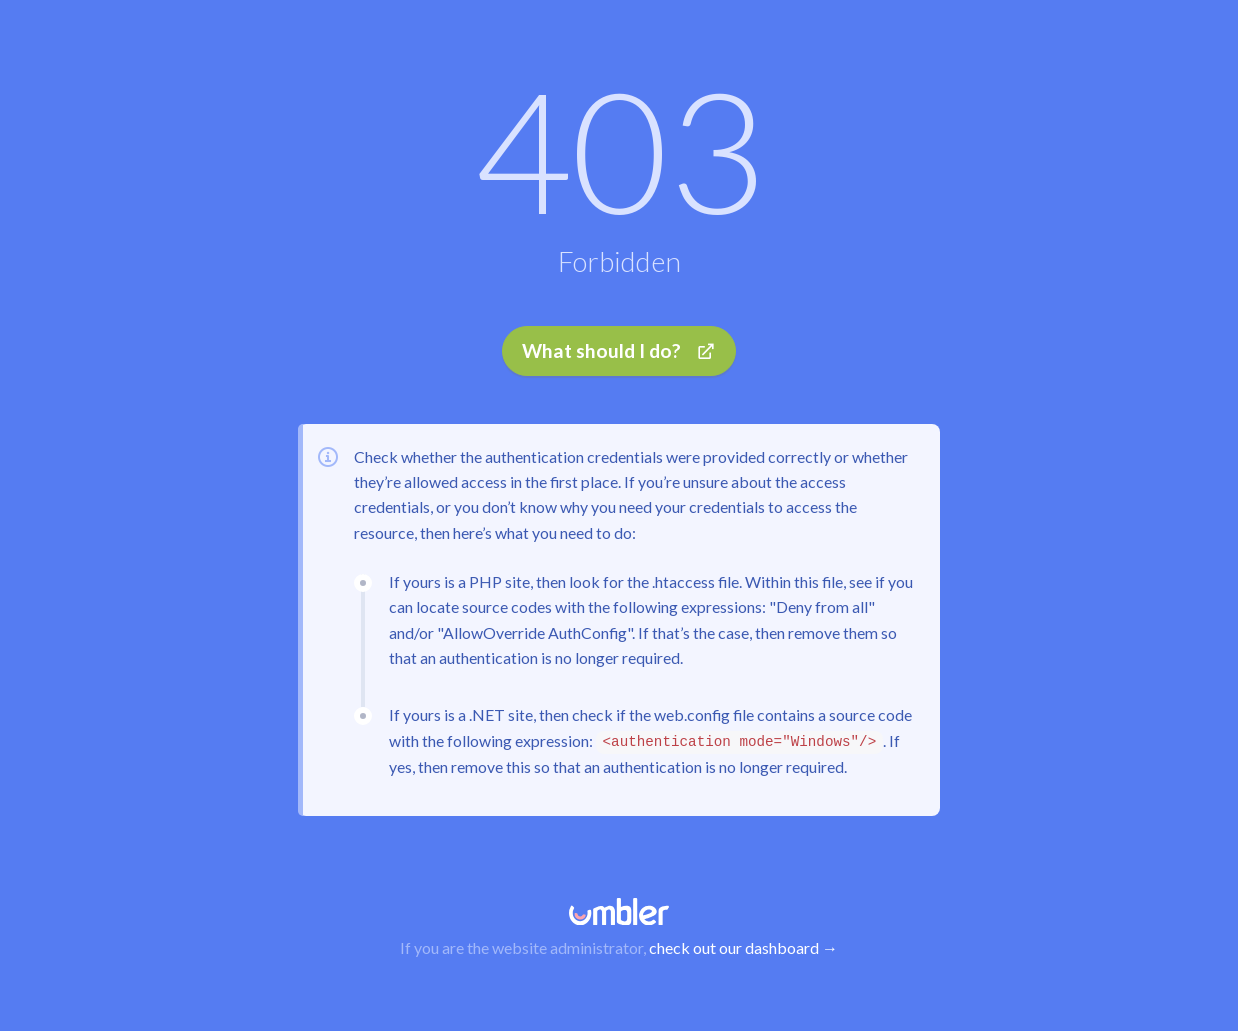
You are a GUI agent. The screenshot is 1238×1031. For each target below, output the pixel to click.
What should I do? (619, 353)
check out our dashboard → (743, 947)
